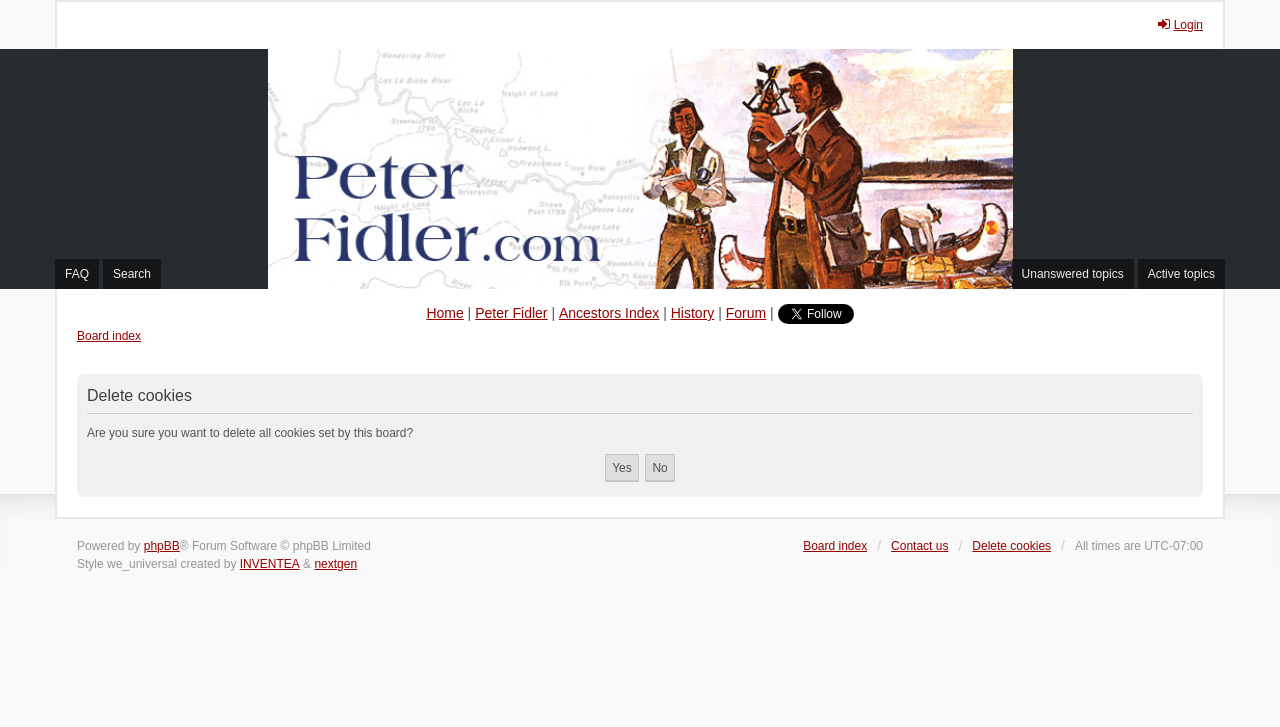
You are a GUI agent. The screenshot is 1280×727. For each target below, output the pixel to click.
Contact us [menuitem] (919, 546)
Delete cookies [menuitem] (1011, 546)
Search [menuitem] (132, 274)
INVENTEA (270, 564)
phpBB (162, 546)
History (693, 313)
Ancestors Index (609, 313)
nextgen (335, 564)
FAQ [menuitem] (77, 274)
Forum (746, 313)
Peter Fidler (511, 313)
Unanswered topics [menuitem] (1073, 274)
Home (444, 313)
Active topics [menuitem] (1181, 274)
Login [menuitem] (1179, 24)
